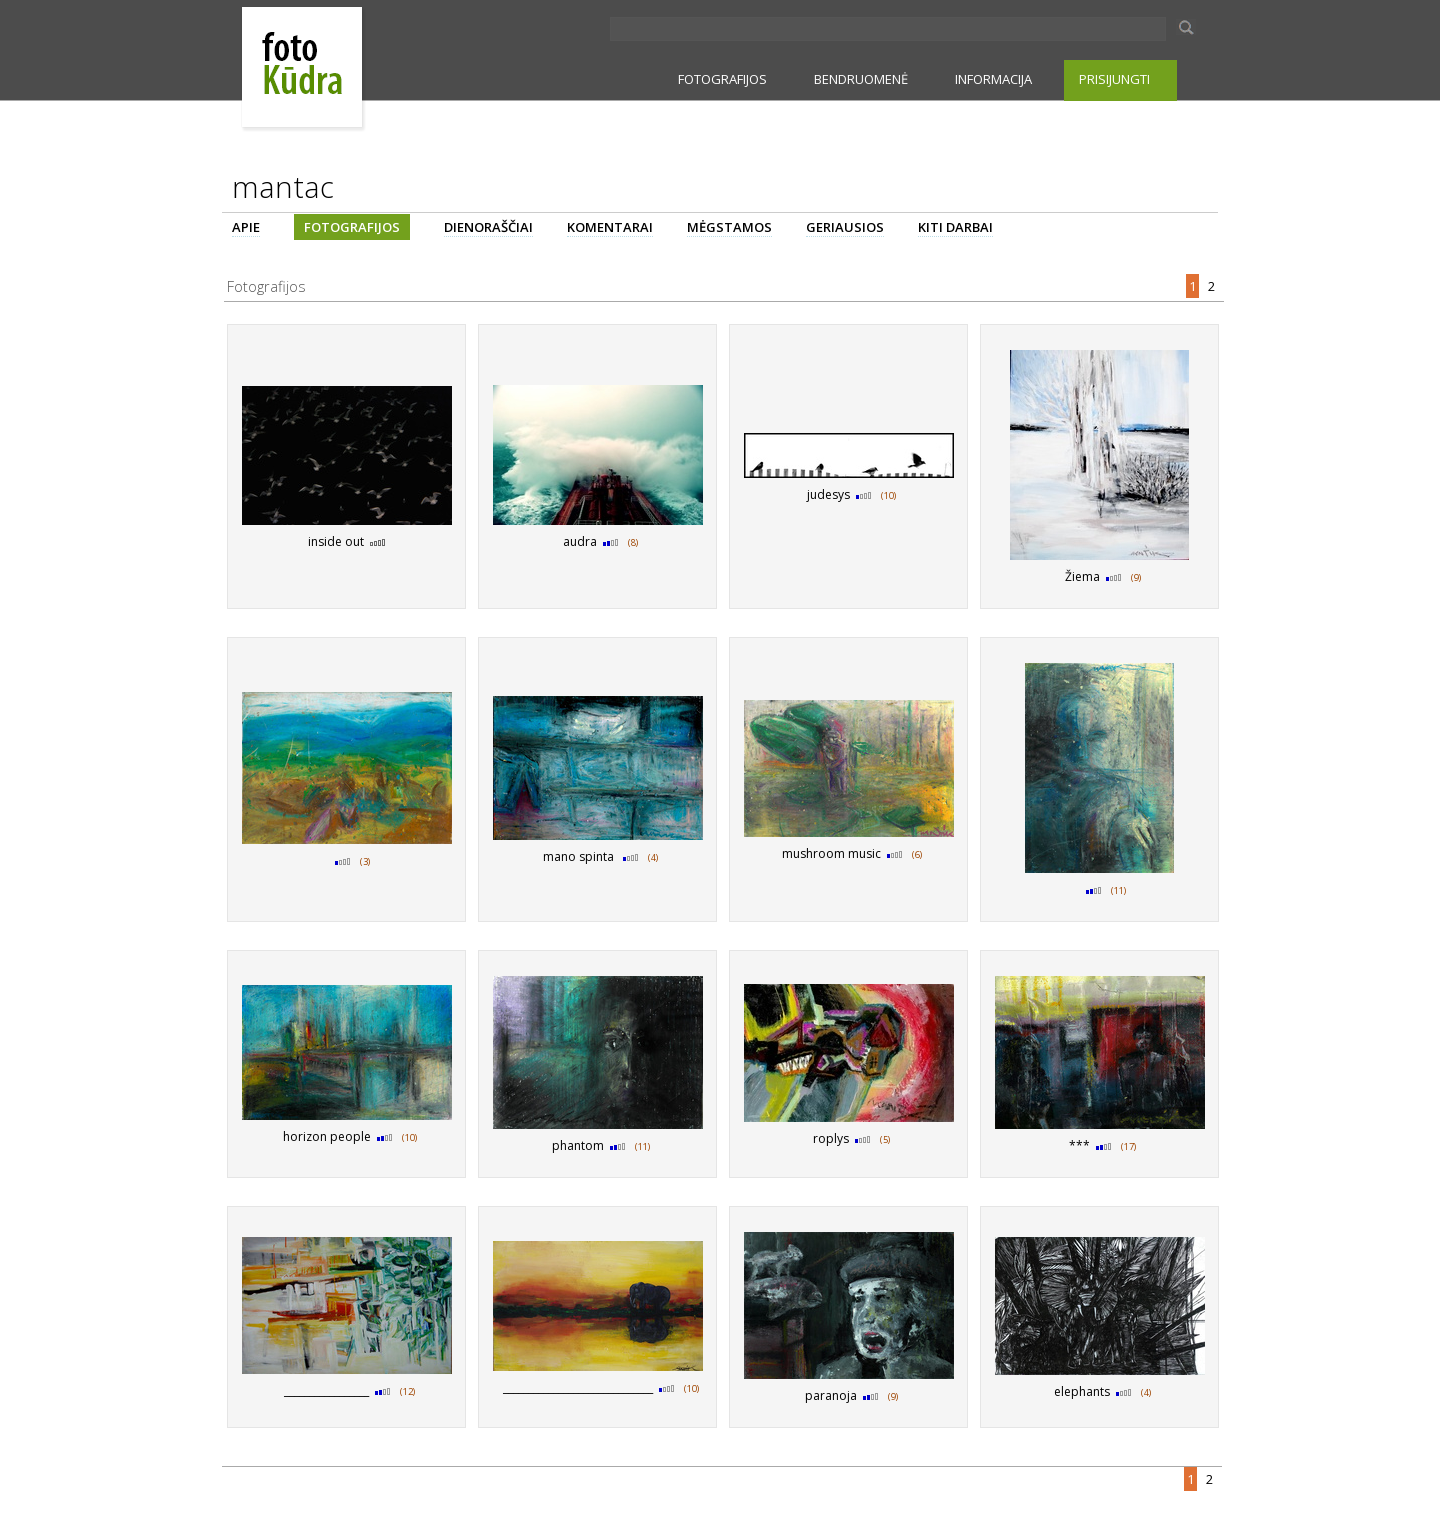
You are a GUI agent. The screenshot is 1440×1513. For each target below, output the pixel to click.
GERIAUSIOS (845, 227)
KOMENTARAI (610, 227)
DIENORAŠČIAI (488, 227)
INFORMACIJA (993, 79)
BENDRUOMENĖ (861, 79)
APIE (246, 227)
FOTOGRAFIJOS (722, 79)
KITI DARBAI (955, 227)
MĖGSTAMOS (729, 227)
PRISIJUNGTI (1114, 79)
